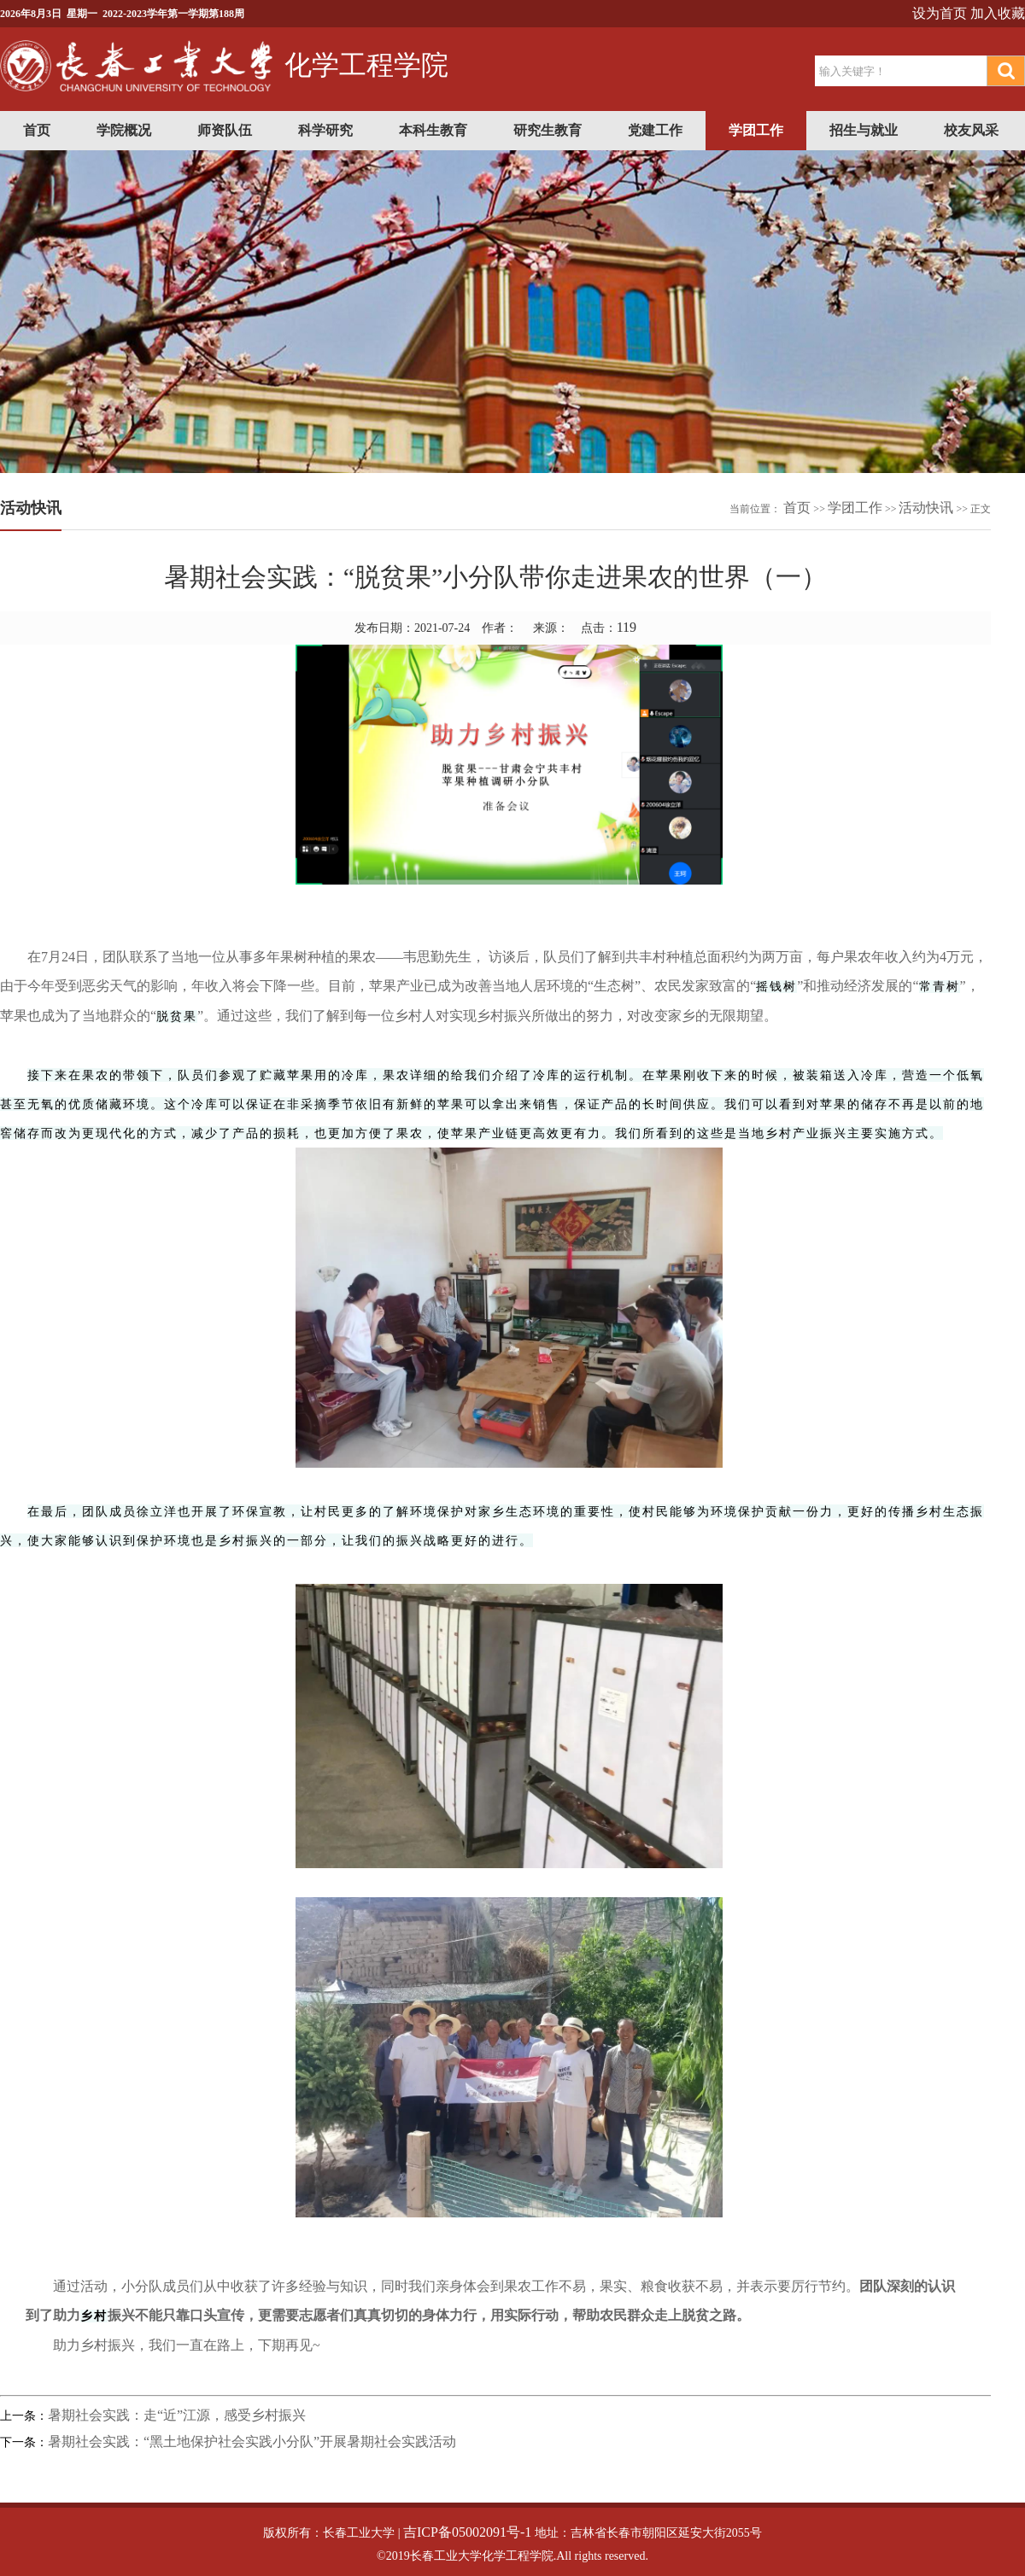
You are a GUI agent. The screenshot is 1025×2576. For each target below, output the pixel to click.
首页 (36, 130)
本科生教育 (433, 130)
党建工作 (655, 130)
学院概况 (124, 130)
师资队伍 (224, 130)
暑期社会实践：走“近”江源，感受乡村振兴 (177, 2415)
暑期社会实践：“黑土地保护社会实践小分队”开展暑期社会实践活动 (252, 2441)
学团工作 (756, 130)
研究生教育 (547, 130)
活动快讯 (926, 507)
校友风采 (971, 130)
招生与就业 (863, 130)
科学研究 (325, 130)
